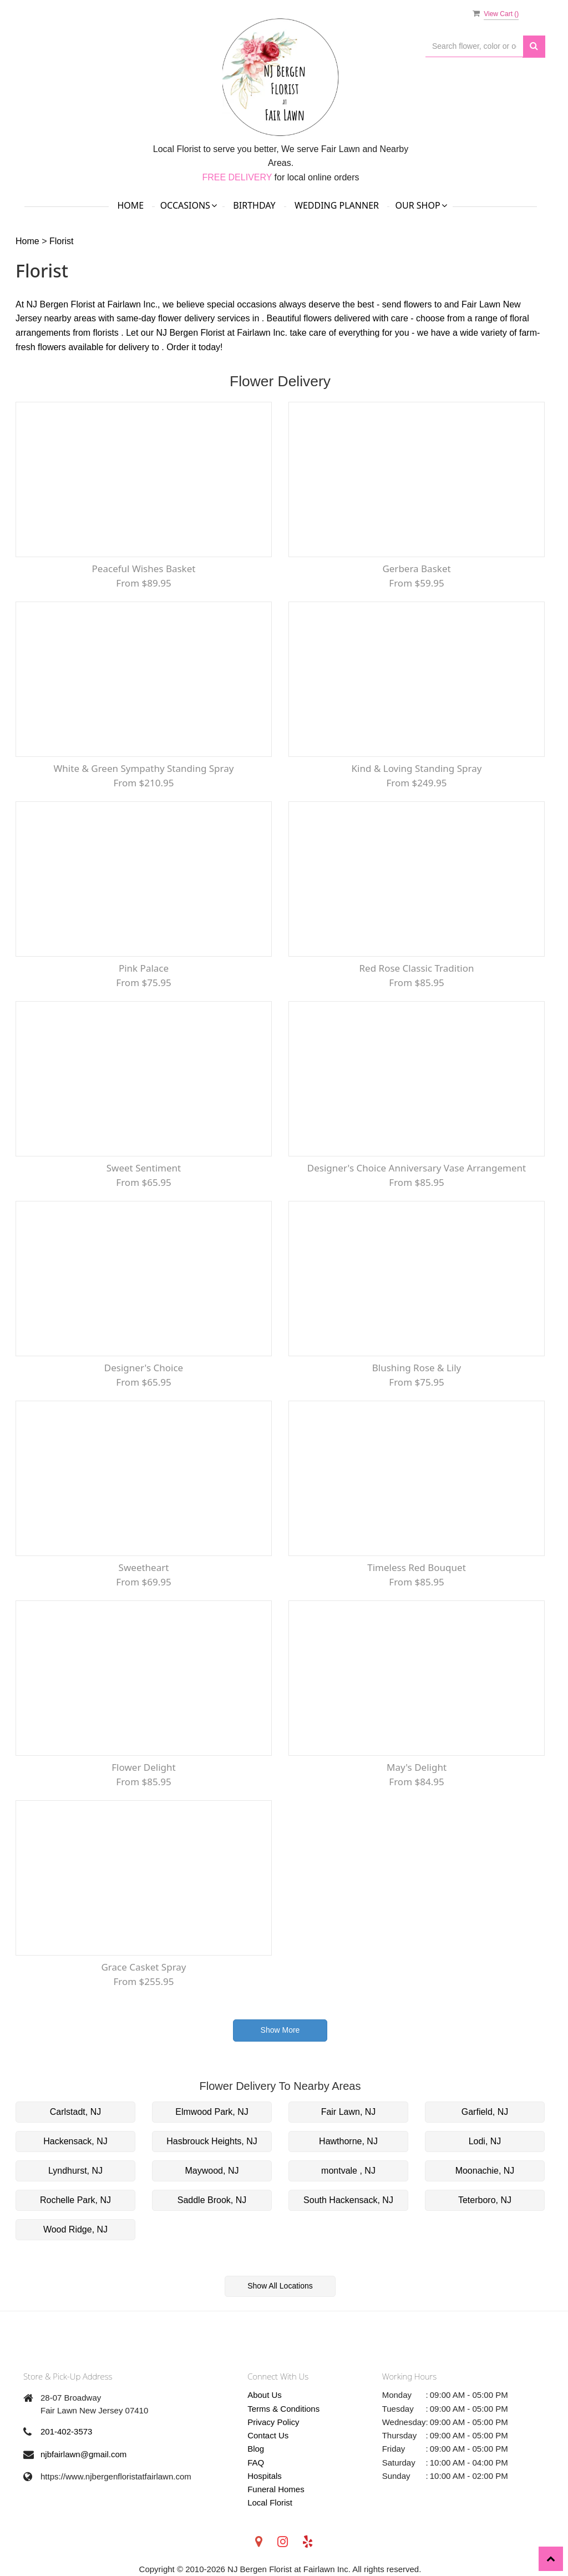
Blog (255, 2448)
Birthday (254, 205)
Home (130, 205)
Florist (61, 241)
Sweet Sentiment (143, 1167)
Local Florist (269, 2502)
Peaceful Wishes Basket (144, 568)
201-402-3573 (66, 2431)
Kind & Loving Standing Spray (417, 768)
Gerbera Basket (416, 568)
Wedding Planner (337, 205)
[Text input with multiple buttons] (474, 46)
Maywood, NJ (212, 2170)
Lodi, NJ (485, 2141)
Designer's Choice (143, 1367)
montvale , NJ (348, 2170)
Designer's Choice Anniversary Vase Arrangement (416, 1167)
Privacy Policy (273, 2422)
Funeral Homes (276, 2489)
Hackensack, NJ (75, 2141)
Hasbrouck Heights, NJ (211, 2141)
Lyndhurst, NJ (75, 2170)
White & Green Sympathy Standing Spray (144, 768)
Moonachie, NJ (485, 2170)
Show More (280, 2030)
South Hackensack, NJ (348, 2200)
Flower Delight (143, 1767)
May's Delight (417, 1767)
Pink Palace (144, 968)
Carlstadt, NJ (75, 2112)
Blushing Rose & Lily (417, 1367)
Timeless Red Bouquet (416, 1567)
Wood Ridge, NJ (75, 2229)
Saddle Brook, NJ (212, 2200)
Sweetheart (144, 1567)
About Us (264, 2395)
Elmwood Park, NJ (211, 2112)
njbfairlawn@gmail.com (83, 2454)
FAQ (255, 2462)
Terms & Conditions (283, 2408)
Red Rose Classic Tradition (416, 968)
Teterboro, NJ (484, 2200)
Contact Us (267, 2435)
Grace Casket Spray (143, 1967)
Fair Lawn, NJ (348, 2112)
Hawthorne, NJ (348, 2141)
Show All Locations (280, 2285)
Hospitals (264, 2476)
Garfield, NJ (485, 2112)
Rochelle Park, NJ (75, 2200)
